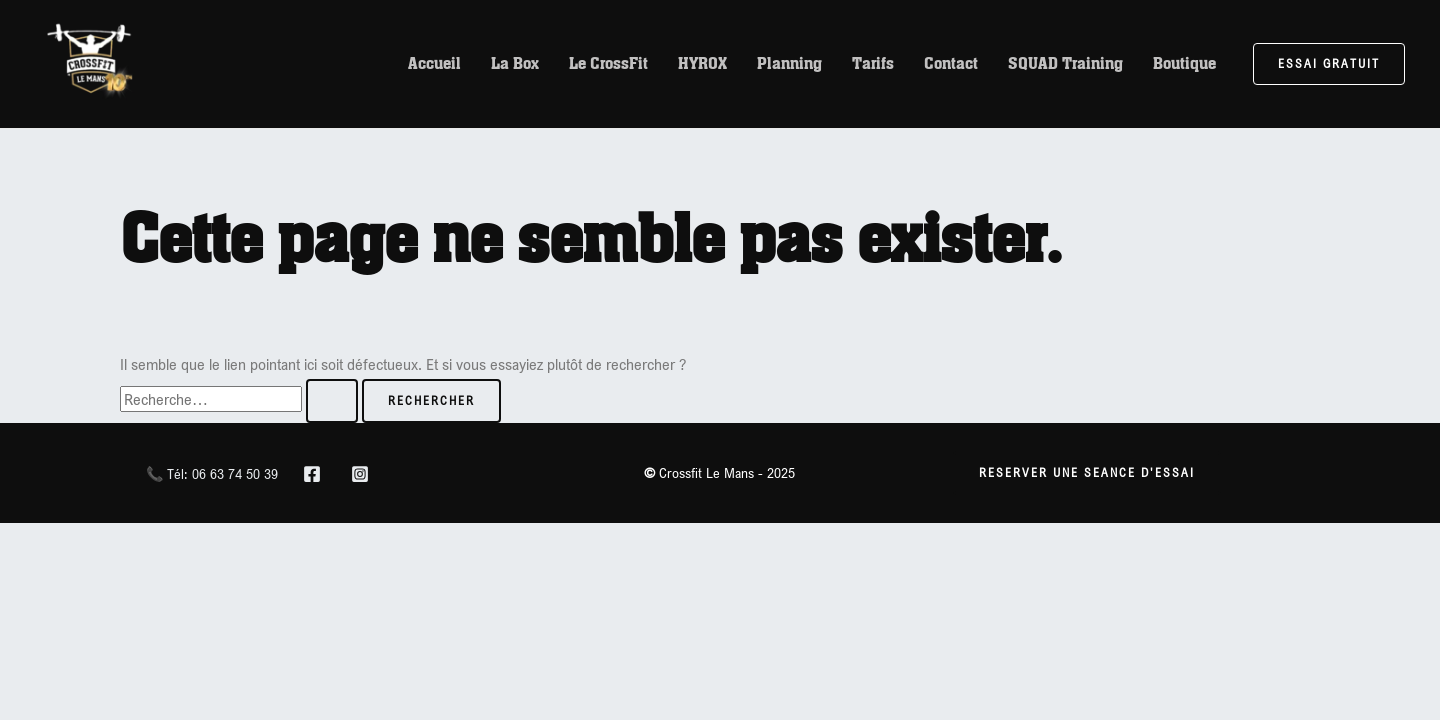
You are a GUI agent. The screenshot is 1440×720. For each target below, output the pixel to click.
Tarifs (873, 63)
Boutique (1184, 63)
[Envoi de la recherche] (332, 401)
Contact (951, 63)
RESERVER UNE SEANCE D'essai (1087, 472)
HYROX (702, 63)
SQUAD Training (1065, 63)
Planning (789, 63)
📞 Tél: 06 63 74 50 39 (212, 473)
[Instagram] (360, 474)
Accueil (434, 63)
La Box (515, 63)
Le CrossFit (608, 63)
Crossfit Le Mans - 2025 (719, 472)
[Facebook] (312, 474)
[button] (1329, 64)
